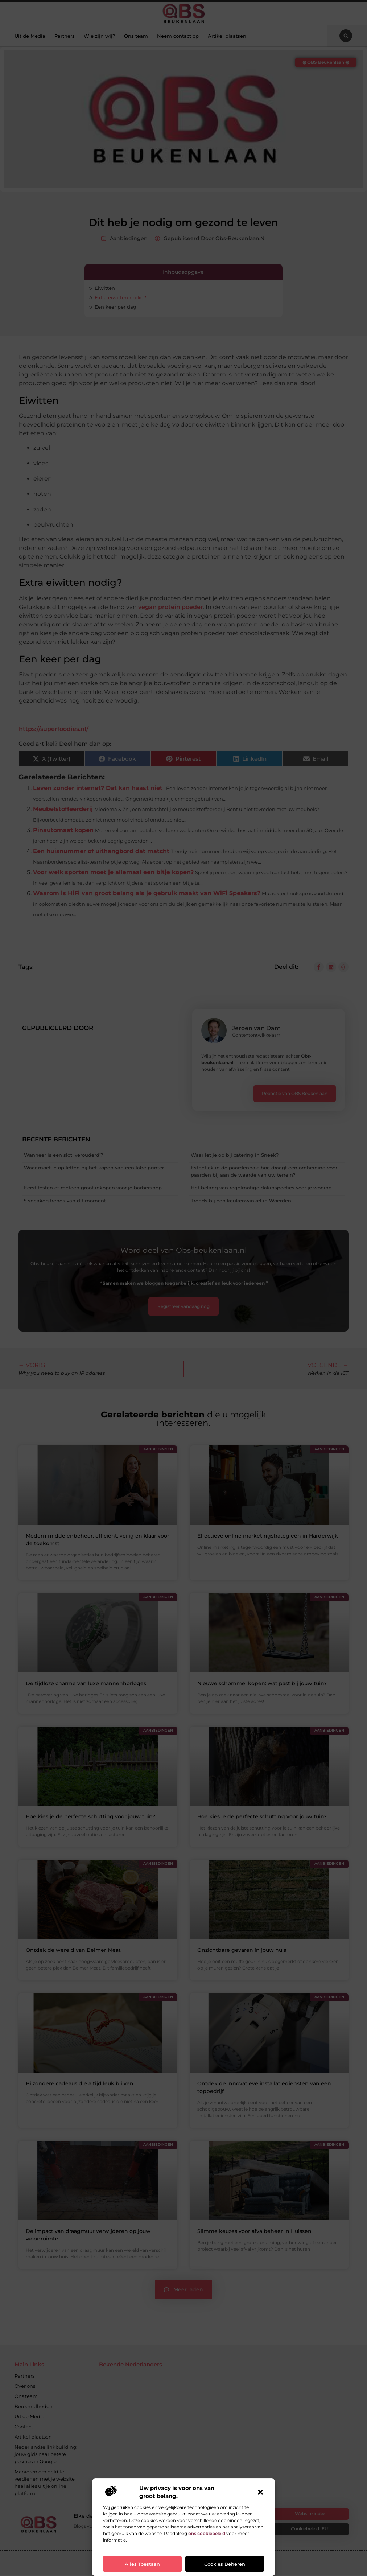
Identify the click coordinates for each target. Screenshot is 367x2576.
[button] (260, 2492)
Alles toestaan (142, 2564)
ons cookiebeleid (206, 2533)
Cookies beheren (224, 2564)
